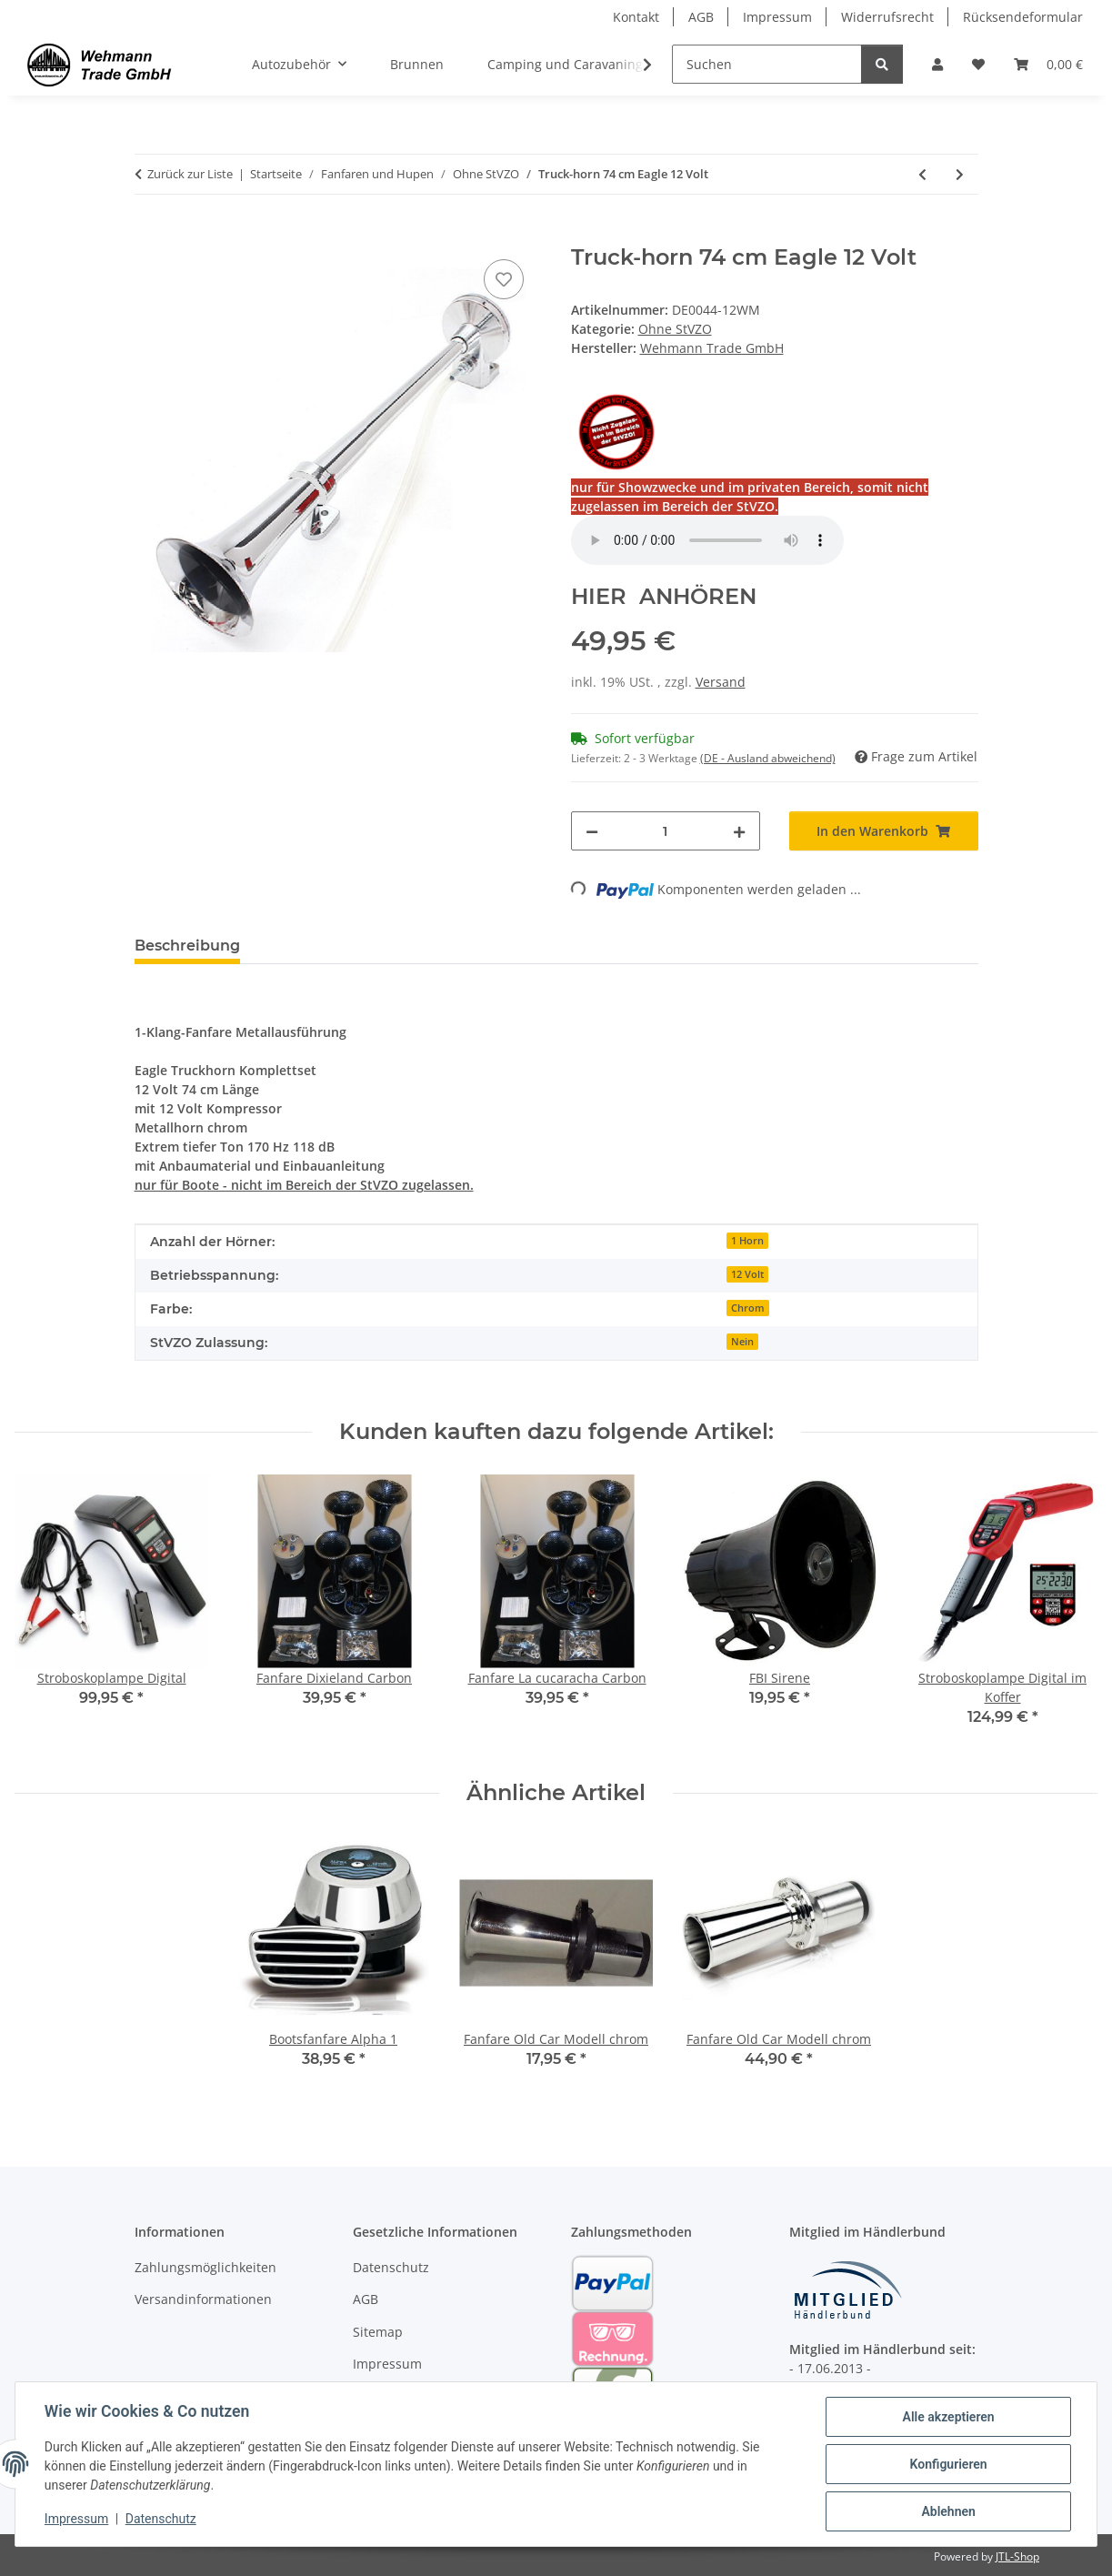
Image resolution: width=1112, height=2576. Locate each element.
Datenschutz (160, 2519)
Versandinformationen (203, 2299)
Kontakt (636, 16)
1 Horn (747, 1240)
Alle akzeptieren (948, 2417)
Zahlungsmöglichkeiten (205, 2267)
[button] (937, 64)
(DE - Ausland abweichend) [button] (768, 758)
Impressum (76, 2519)
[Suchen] (767, 64)
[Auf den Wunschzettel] (504, 279)
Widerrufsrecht (887, 16)
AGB (701, 16)
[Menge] (665, 831)
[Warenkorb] (1048, 64)
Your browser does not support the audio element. (707, 540)
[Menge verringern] (592, 831)
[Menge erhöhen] (739, 831)
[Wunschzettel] (978, 64)
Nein (742, 1341)
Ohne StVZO (675, 328)
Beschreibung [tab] (187, 945)
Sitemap (378, 2331)
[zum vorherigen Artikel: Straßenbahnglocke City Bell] (922, 174)
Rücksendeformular (1023, 16)
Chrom (748, 1308)
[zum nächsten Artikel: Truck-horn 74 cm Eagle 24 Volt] (959, 174)
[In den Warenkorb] (149, 235)
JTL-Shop (1017, 2556)
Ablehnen (948, 2511)
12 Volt (747, 1274)
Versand (721, 681)
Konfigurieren (948, 2464)
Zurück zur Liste (190, 174)
